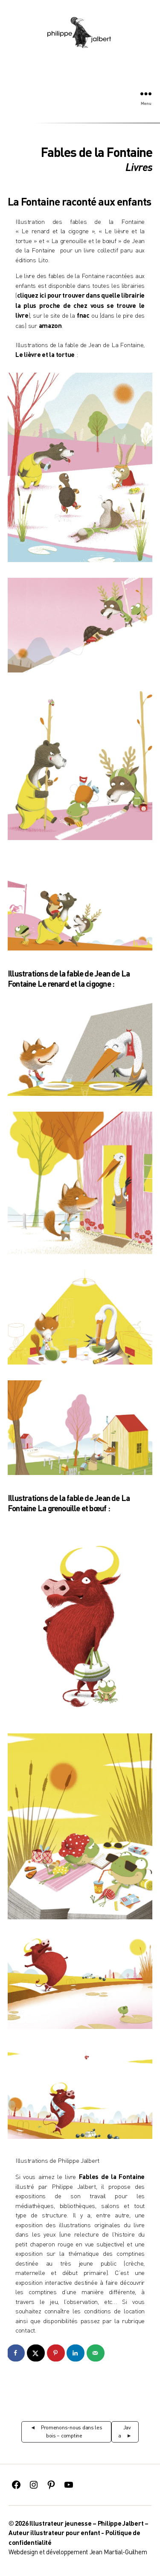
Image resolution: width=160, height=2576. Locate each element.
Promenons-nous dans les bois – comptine (71, 2431)
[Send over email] (96, 2353)
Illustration (30, 221)
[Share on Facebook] (16, 2353)
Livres (138, 166)
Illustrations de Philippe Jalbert (57, 2160)
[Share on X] (36, 2353)
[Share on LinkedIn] (75, 2353)
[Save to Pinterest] (56, 2353)
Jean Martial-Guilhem (118, 2552)
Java (124, 2431)
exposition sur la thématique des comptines (80, 2253)
